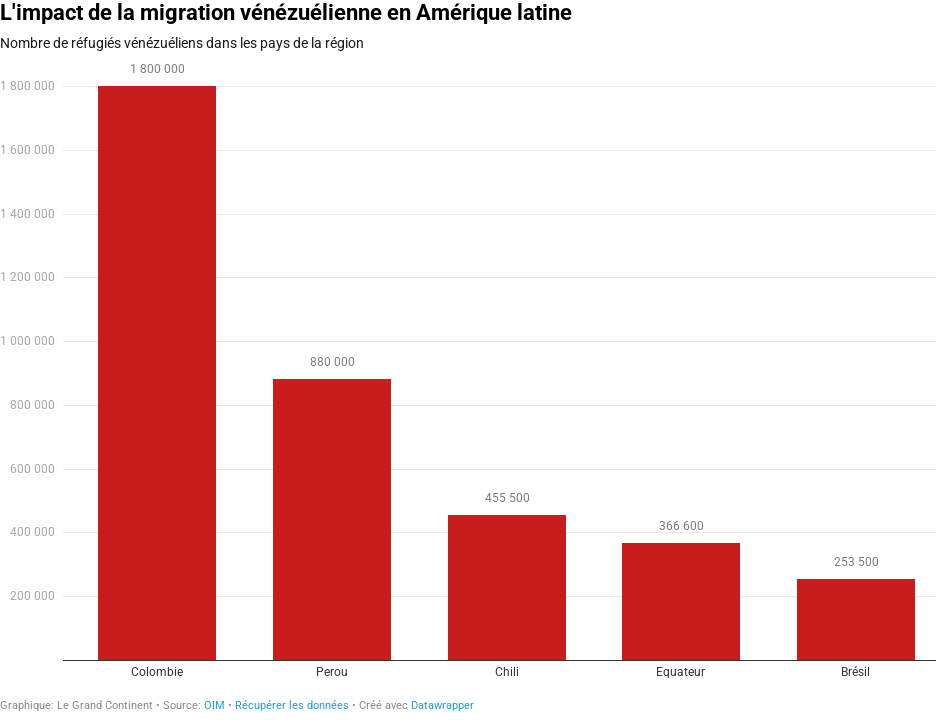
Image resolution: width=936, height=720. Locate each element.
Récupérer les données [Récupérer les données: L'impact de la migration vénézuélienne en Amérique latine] (292, 705)
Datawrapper (442, 705)
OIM (214, 705)
